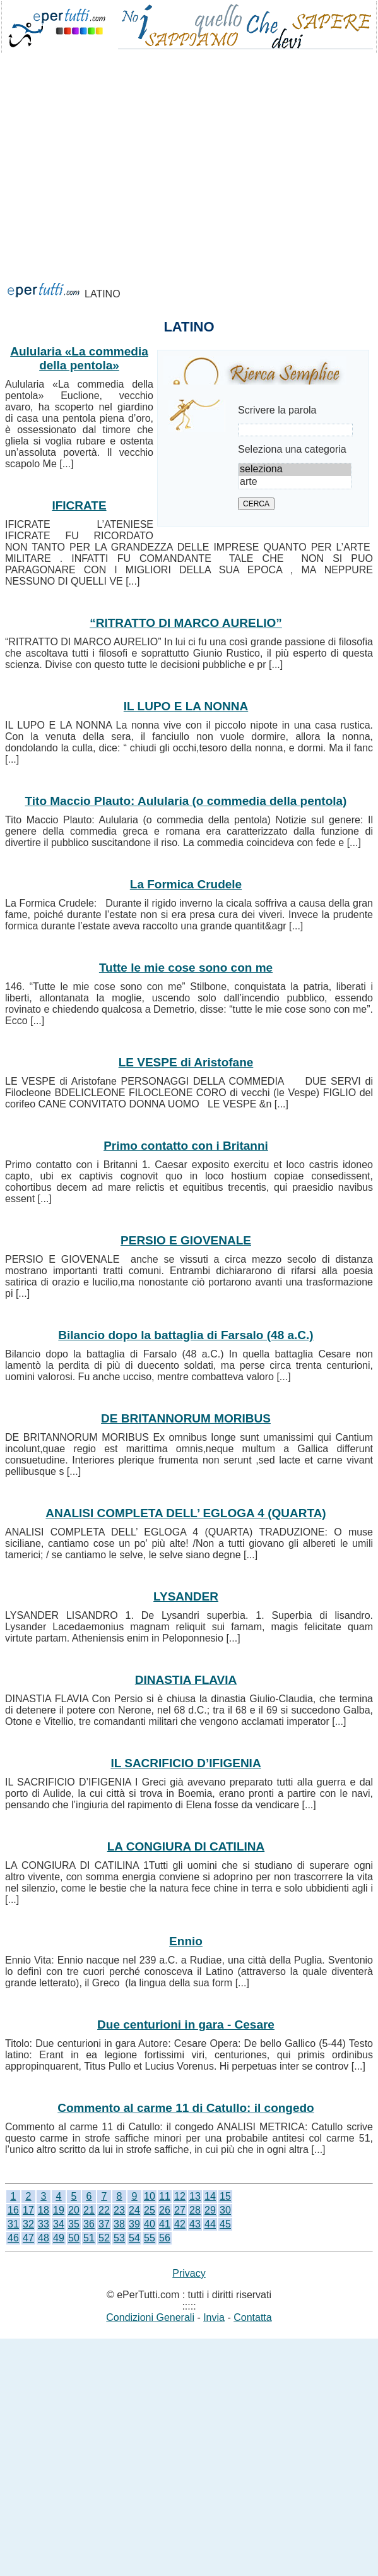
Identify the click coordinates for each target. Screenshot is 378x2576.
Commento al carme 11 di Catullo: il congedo (185, 2107)
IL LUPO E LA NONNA (186, 706)
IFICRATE (79, 505)
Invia (214, 2317)
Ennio (186, 1941)
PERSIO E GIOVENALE (186, 1240)
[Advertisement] (149, 215)
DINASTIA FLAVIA (186, 1679)
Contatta (252, 2317)
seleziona (295, 469)
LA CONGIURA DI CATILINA (185, 1846)
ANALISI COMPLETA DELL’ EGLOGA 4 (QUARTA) (185, 1513)
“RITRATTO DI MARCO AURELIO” (186, 622)
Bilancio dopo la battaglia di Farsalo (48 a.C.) (185, 1335)
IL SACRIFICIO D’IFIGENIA (185, 1763)
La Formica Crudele (186, 884)
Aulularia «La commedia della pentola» (79, 358)
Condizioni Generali (150, 2317)
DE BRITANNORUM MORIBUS (186, 1418)
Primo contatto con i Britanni (185, 1145)
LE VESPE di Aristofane (186, 1062)
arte (295, 482)
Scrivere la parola (277, 410)
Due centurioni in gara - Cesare (186, 2024)
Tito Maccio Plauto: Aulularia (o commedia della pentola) (186, 801)
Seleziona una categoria (292, 449)
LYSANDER (185, 1596)
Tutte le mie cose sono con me (186, 967)
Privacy (188, 2273)
